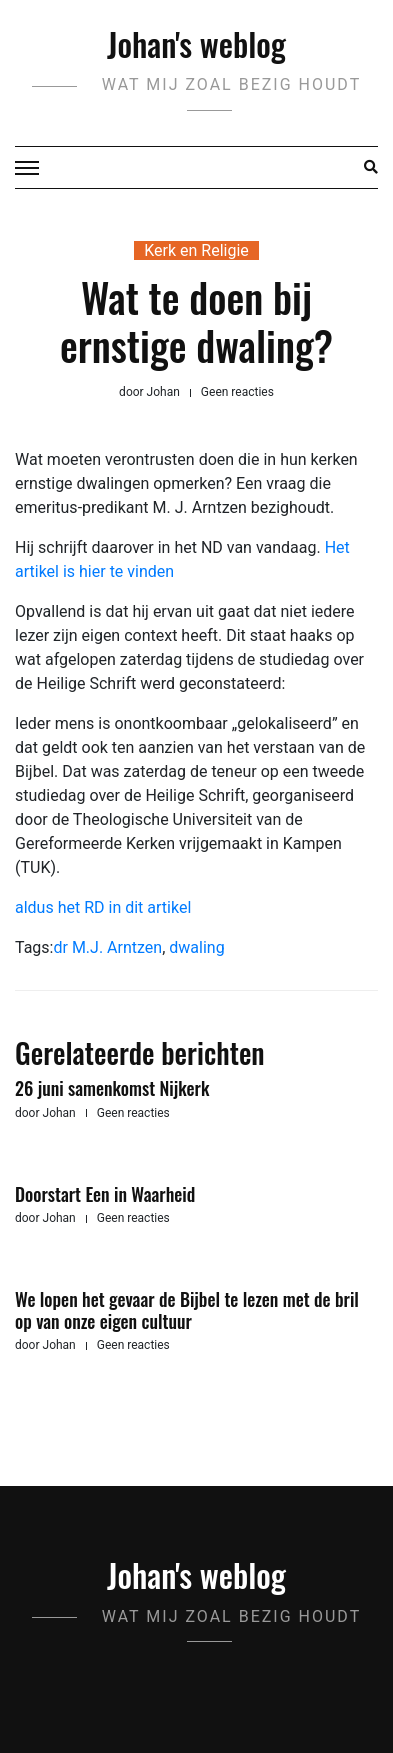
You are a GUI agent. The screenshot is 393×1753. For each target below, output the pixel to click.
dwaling (196, 947)
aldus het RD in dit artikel (103, 907)
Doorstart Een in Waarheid (105, 1194)
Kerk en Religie (196, 250)
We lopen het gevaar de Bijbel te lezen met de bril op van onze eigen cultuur (187, 1310)
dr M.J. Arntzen (107, 947)
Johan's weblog (196, 43)
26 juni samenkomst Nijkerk (112, 1088)
